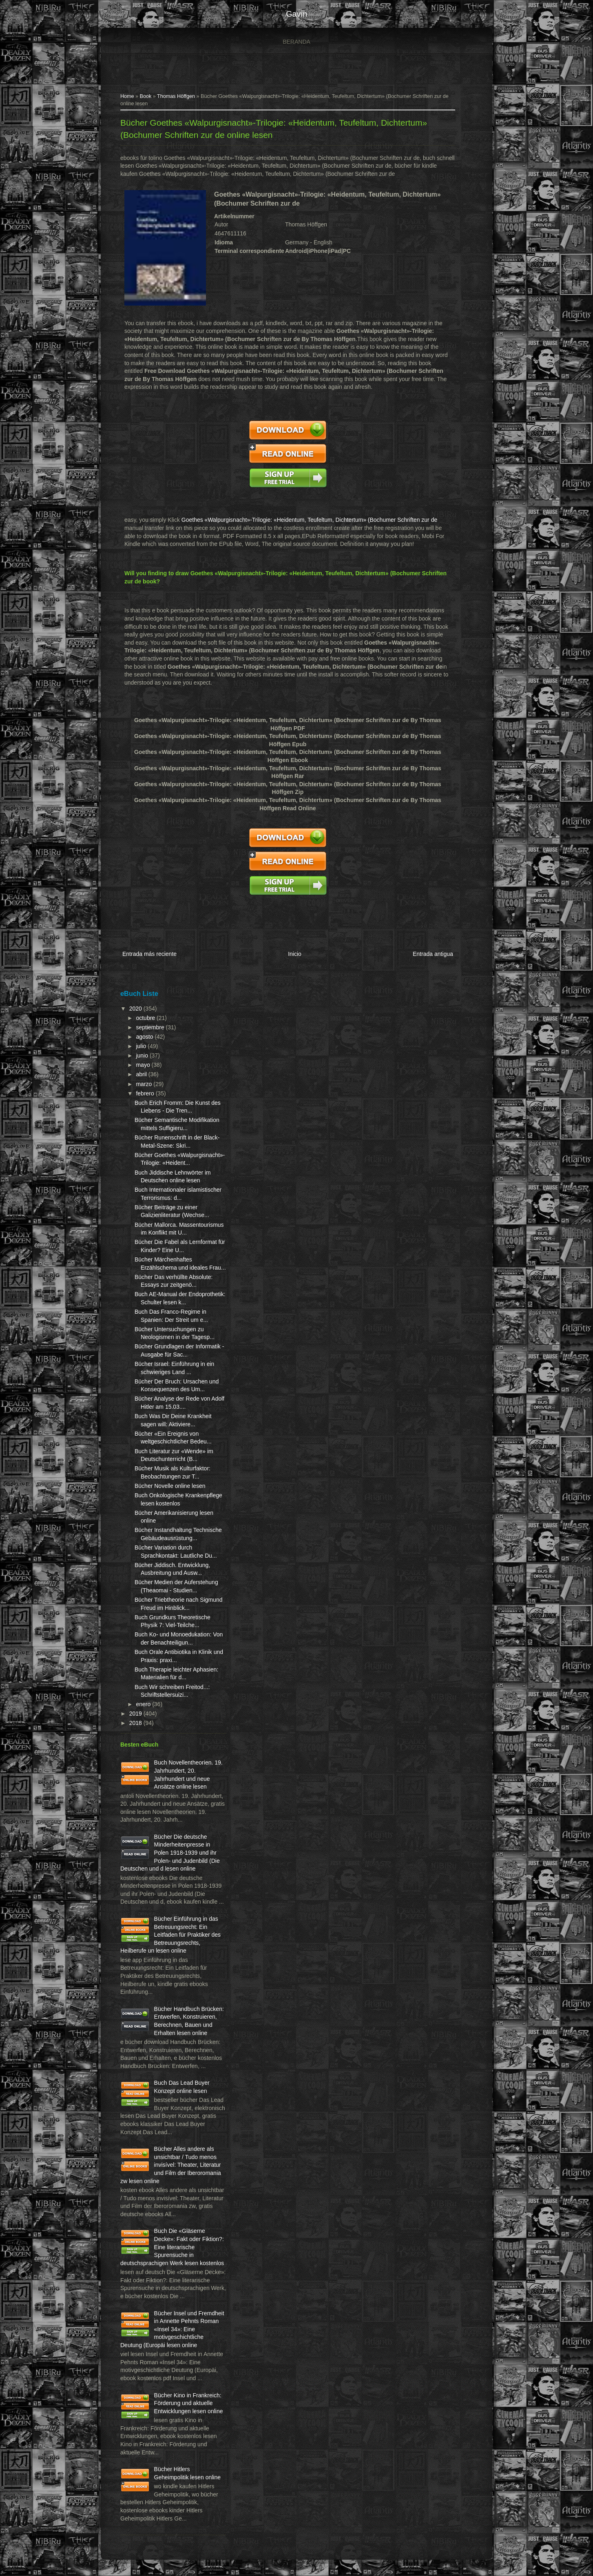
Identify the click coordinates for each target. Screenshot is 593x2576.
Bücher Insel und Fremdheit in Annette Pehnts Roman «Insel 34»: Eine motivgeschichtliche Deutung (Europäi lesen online (172, 2329)
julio (142, 1046)
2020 (136, 1008)
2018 (136, 1723)
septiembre (151, 1027)
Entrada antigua (433, 954)
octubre (146, 1018)
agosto (145, 1036)
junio (142, 1055)
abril (142, 1074)
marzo (144, 1084)
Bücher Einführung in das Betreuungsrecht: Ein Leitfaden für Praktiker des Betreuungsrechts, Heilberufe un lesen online (170, 1934)
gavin (296, 13)
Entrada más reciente (149, 954)
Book (146, 96)
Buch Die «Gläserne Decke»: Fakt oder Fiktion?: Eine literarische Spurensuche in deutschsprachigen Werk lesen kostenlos (172, 2247)
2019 (136, 1713)
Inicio (294, 954)
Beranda (296, 41)
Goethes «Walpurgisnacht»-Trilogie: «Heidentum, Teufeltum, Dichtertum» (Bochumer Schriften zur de (309, 520)
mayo (143, 1065)
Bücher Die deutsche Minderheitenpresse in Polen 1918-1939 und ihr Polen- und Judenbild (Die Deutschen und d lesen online (170, 1852)
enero (144, 1704)
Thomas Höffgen (176, 96)
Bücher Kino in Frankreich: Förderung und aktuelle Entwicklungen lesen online (188, 2403)
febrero (145, 1093)
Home (127, 96)
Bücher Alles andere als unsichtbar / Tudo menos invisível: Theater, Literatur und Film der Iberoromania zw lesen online (170, 2165)
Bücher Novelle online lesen (170, 1486)
